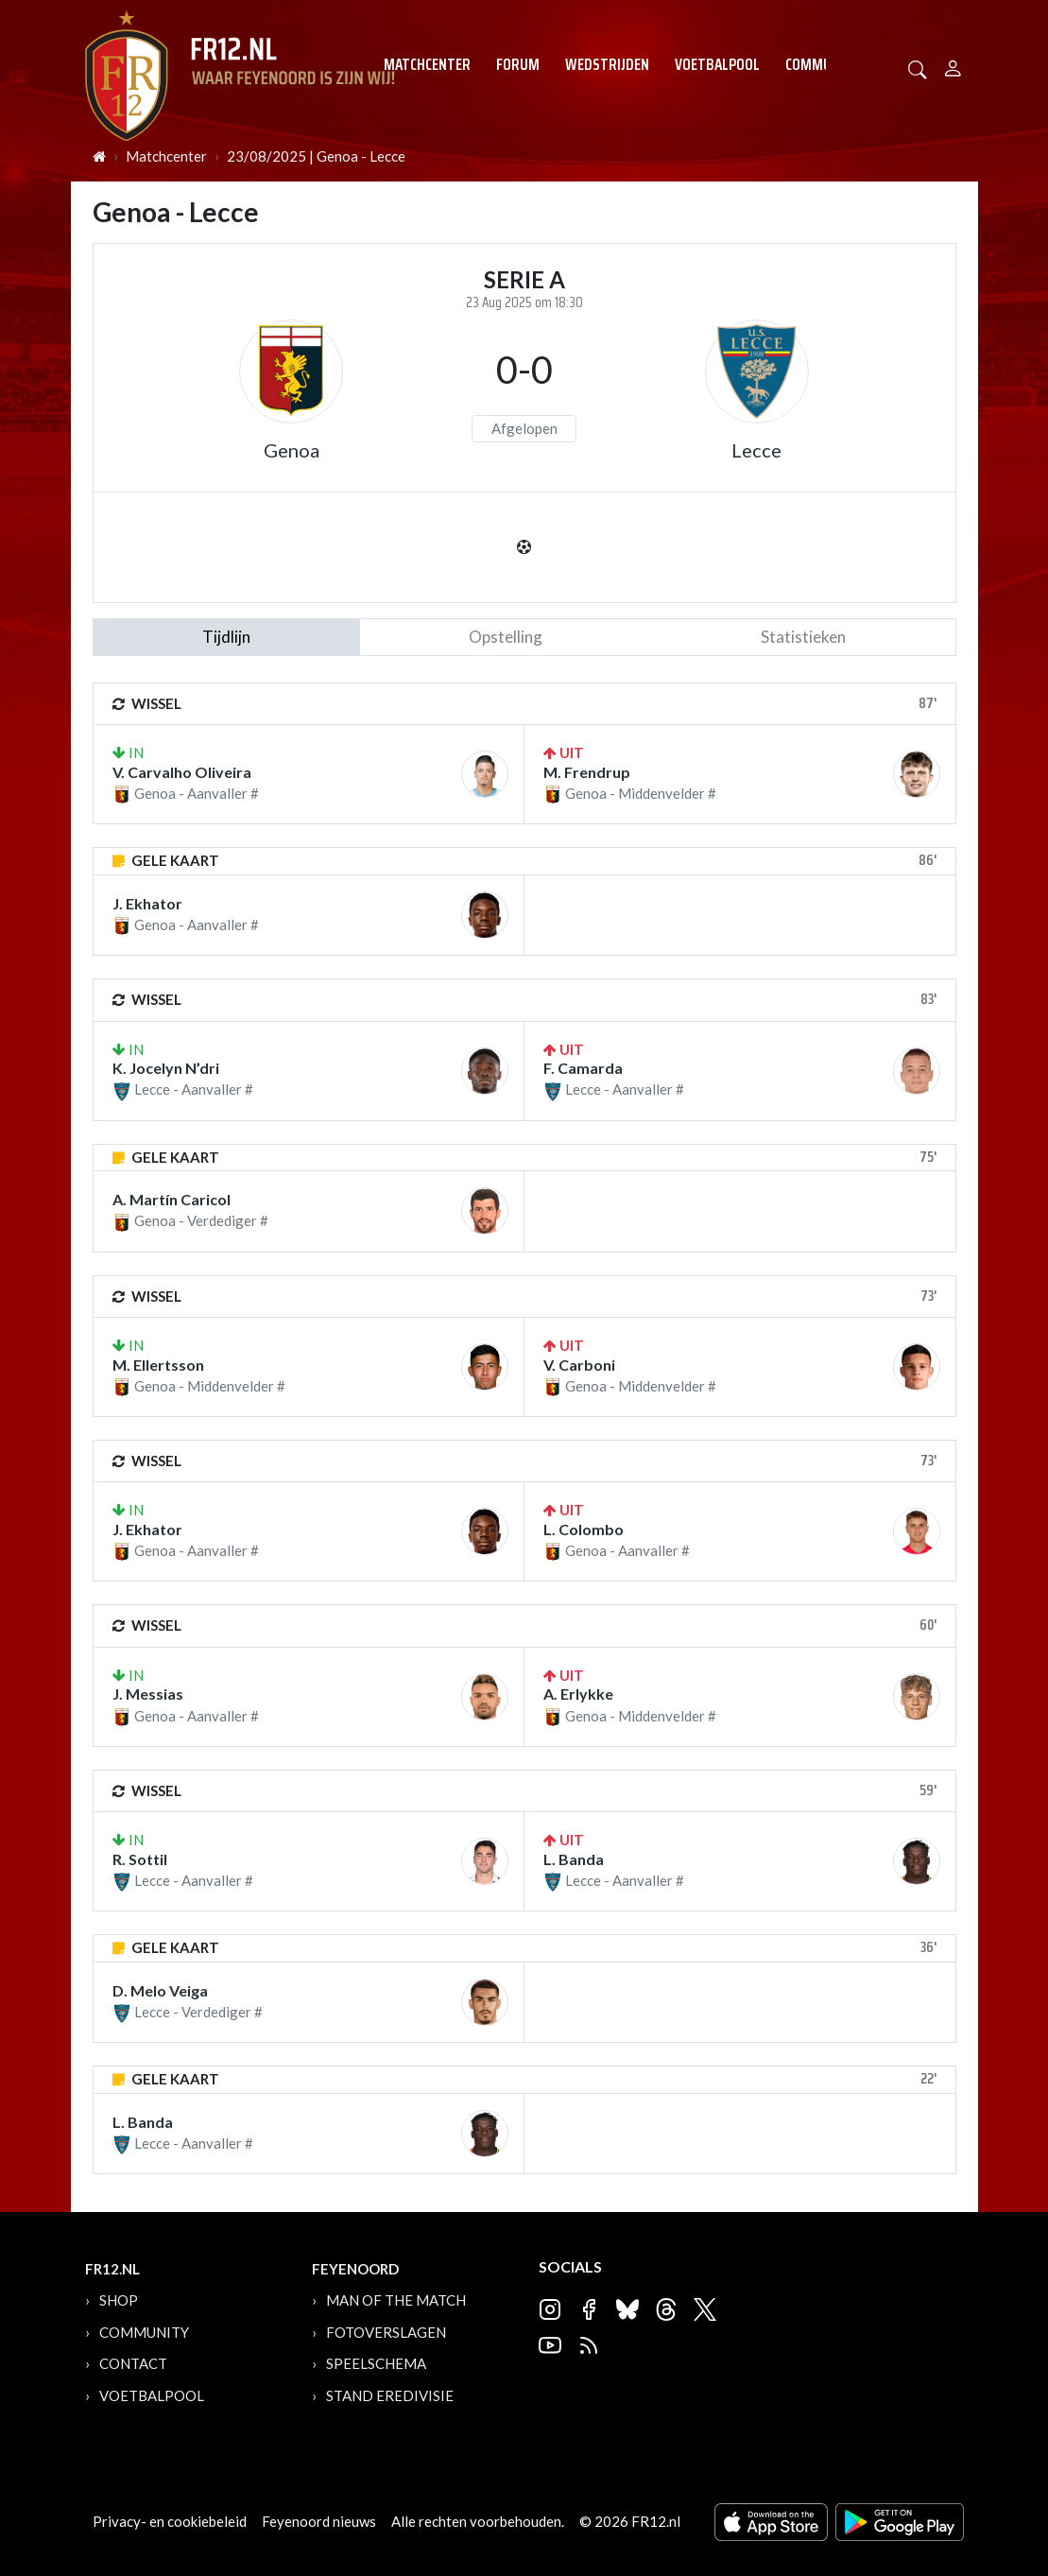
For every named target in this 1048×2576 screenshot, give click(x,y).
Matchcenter (427, 64)
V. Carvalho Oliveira (181, 772)
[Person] (953, 65)
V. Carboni (579, 1365)
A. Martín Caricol (171, 1199)
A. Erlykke (578, 1694)
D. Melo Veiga (160, 1990)
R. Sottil (139, 1859)
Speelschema (376, 2363)
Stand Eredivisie (390, 2395)
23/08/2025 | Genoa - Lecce (316, 155)
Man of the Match (396, 2299)
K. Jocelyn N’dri (165, 1068)
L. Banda (573, 1859)
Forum (518, 64)
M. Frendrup (586, 772)
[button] (917, 67)
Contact (133, 2363)
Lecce (756, 450)
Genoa (291, 450)
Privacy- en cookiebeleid (170, 2521)
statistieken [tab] (803, 637)
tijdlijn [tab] (226, 637)
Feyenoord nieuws (319, 2521)
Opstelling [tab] (505, 637)
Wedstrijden (607, 64)
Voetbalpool (717, 64)
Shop (118, 2299)
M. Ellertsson (158, 1365)
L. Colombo (583, 1529)
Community (822, 64)
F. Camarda (583, 1068)
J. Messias (147, 1694)
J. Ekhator (147, 903)
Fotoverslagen (386, 2332)
